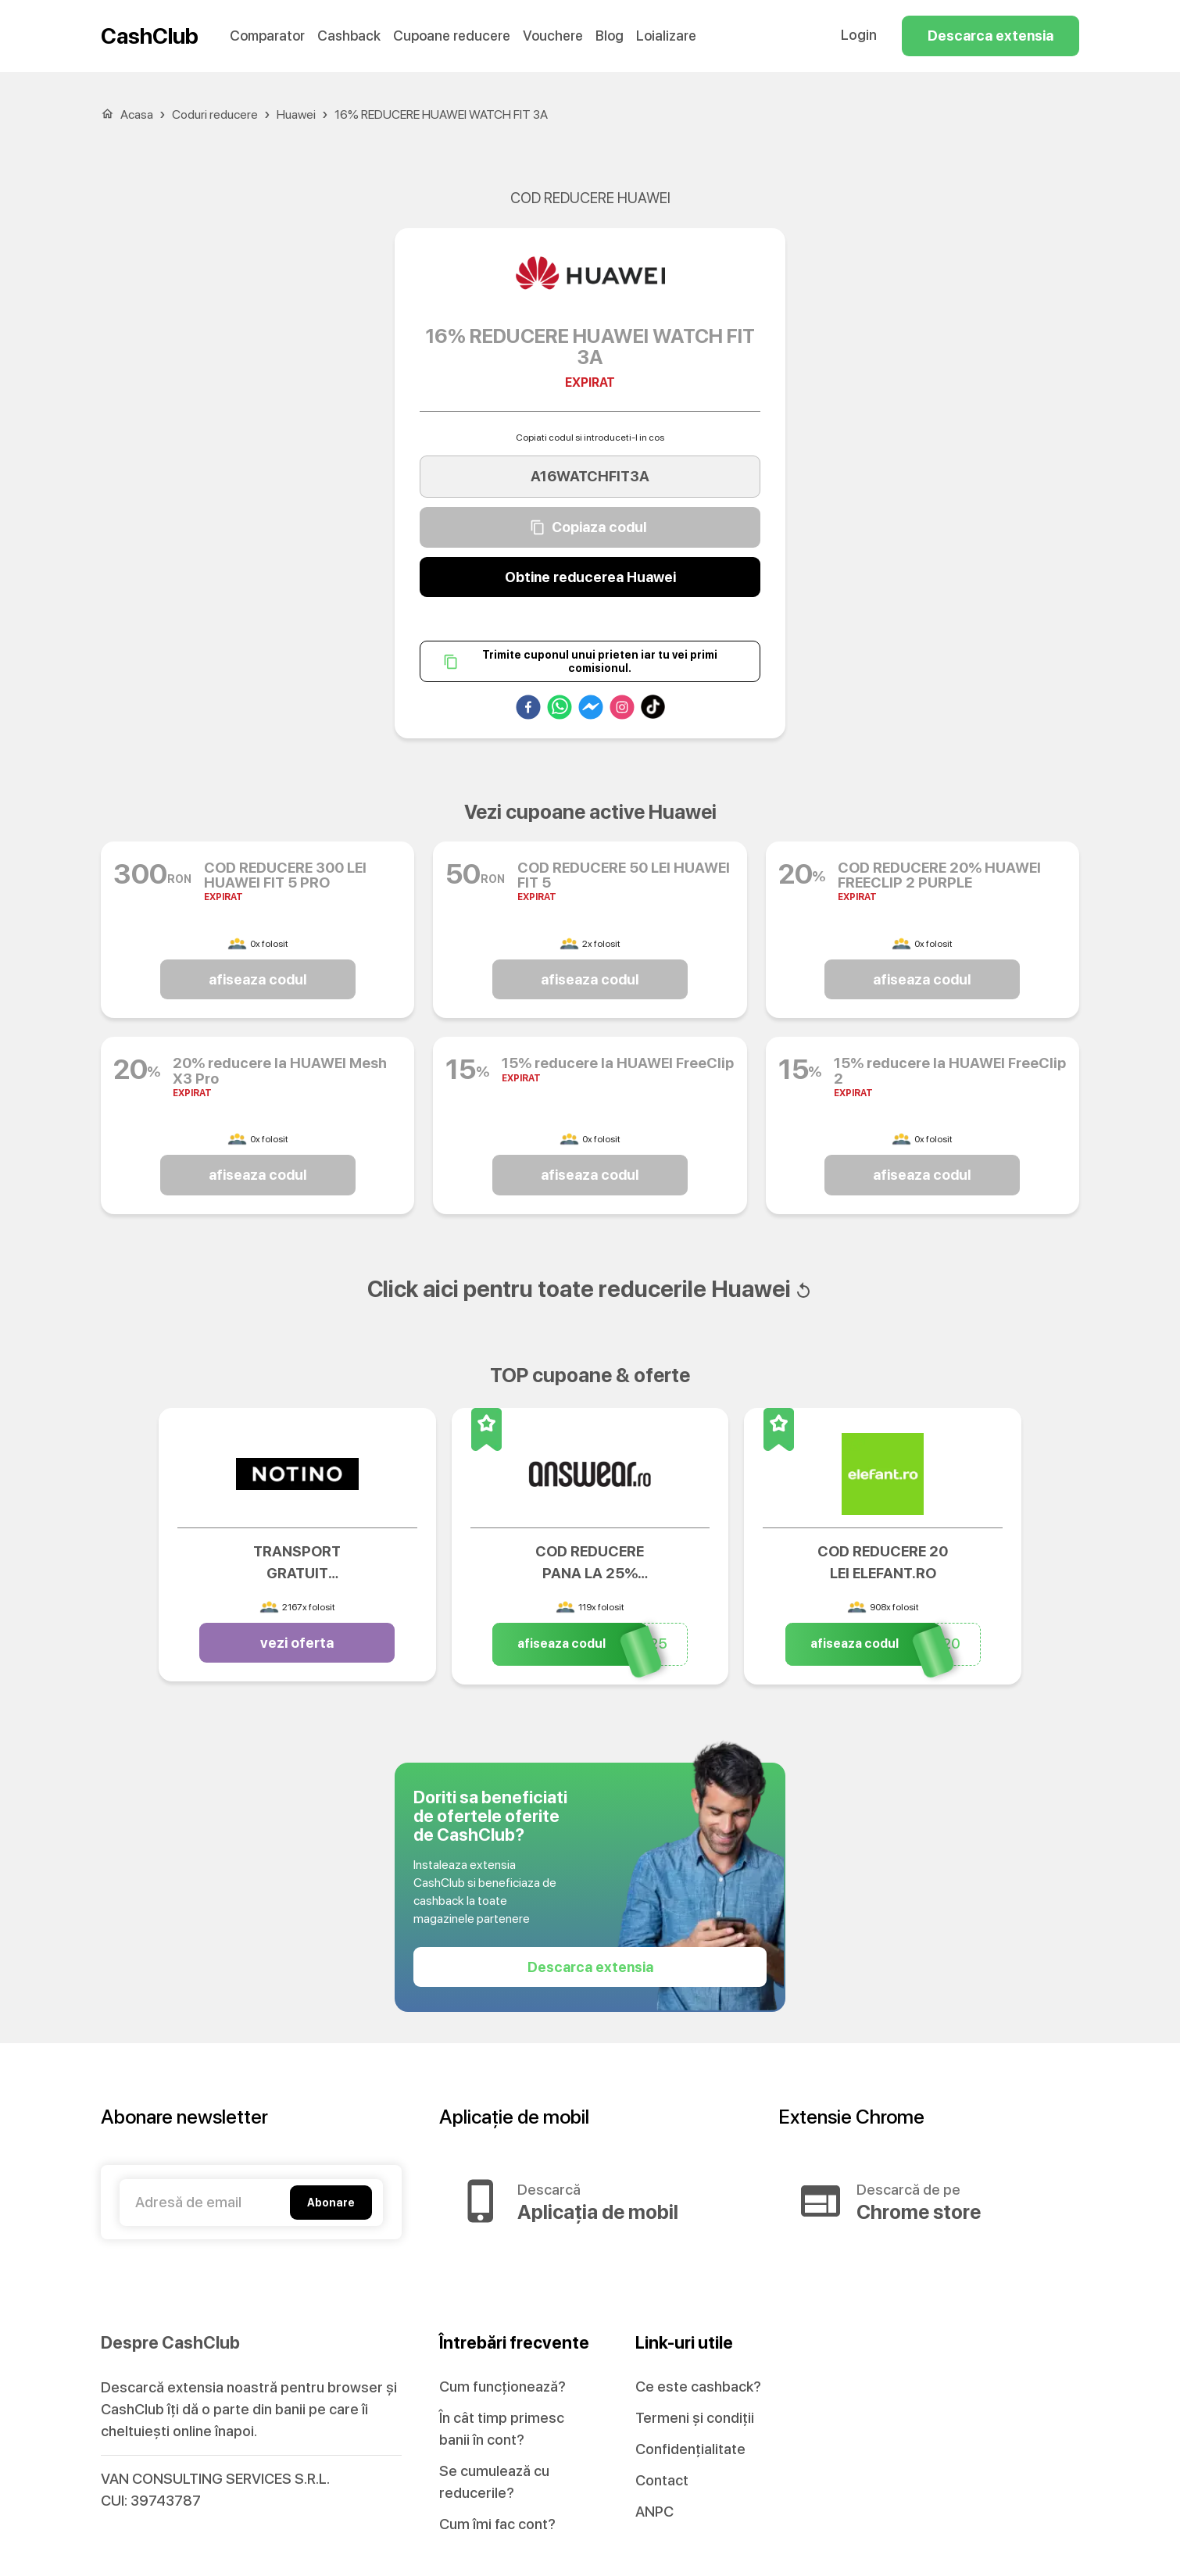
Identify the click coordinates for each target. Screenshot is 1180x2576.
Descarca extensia (990, 36)
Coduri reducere (215, 114)
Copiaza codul (590, 527)
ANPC (654, 2512)
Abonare (331, 2203)
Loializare (666, 35)
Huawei (296, 114)
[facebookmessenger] (590, 710)
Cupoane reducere (451, 35)
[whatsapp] (559, 710)
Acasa (136, 114)
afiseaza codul (258, 979)
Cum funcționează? (502, 2387)
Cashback (349, 35)
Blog (609, 35)
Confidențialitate (690, 2449)
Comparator (267, 35)
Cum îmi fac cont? (497, 2524)
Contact (661, 2480)
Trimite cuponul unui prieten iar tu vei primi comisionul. (590, 661)
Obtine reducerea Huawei (590, 577)
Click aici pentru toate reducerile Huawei (590, 1289)
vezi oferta (297, 1643)
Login (859, 35)
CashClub (149, 36)
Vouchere (553, 35)
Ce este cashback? (698, 2387)
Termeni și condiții (694, 2418)
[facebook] (528, 710)
